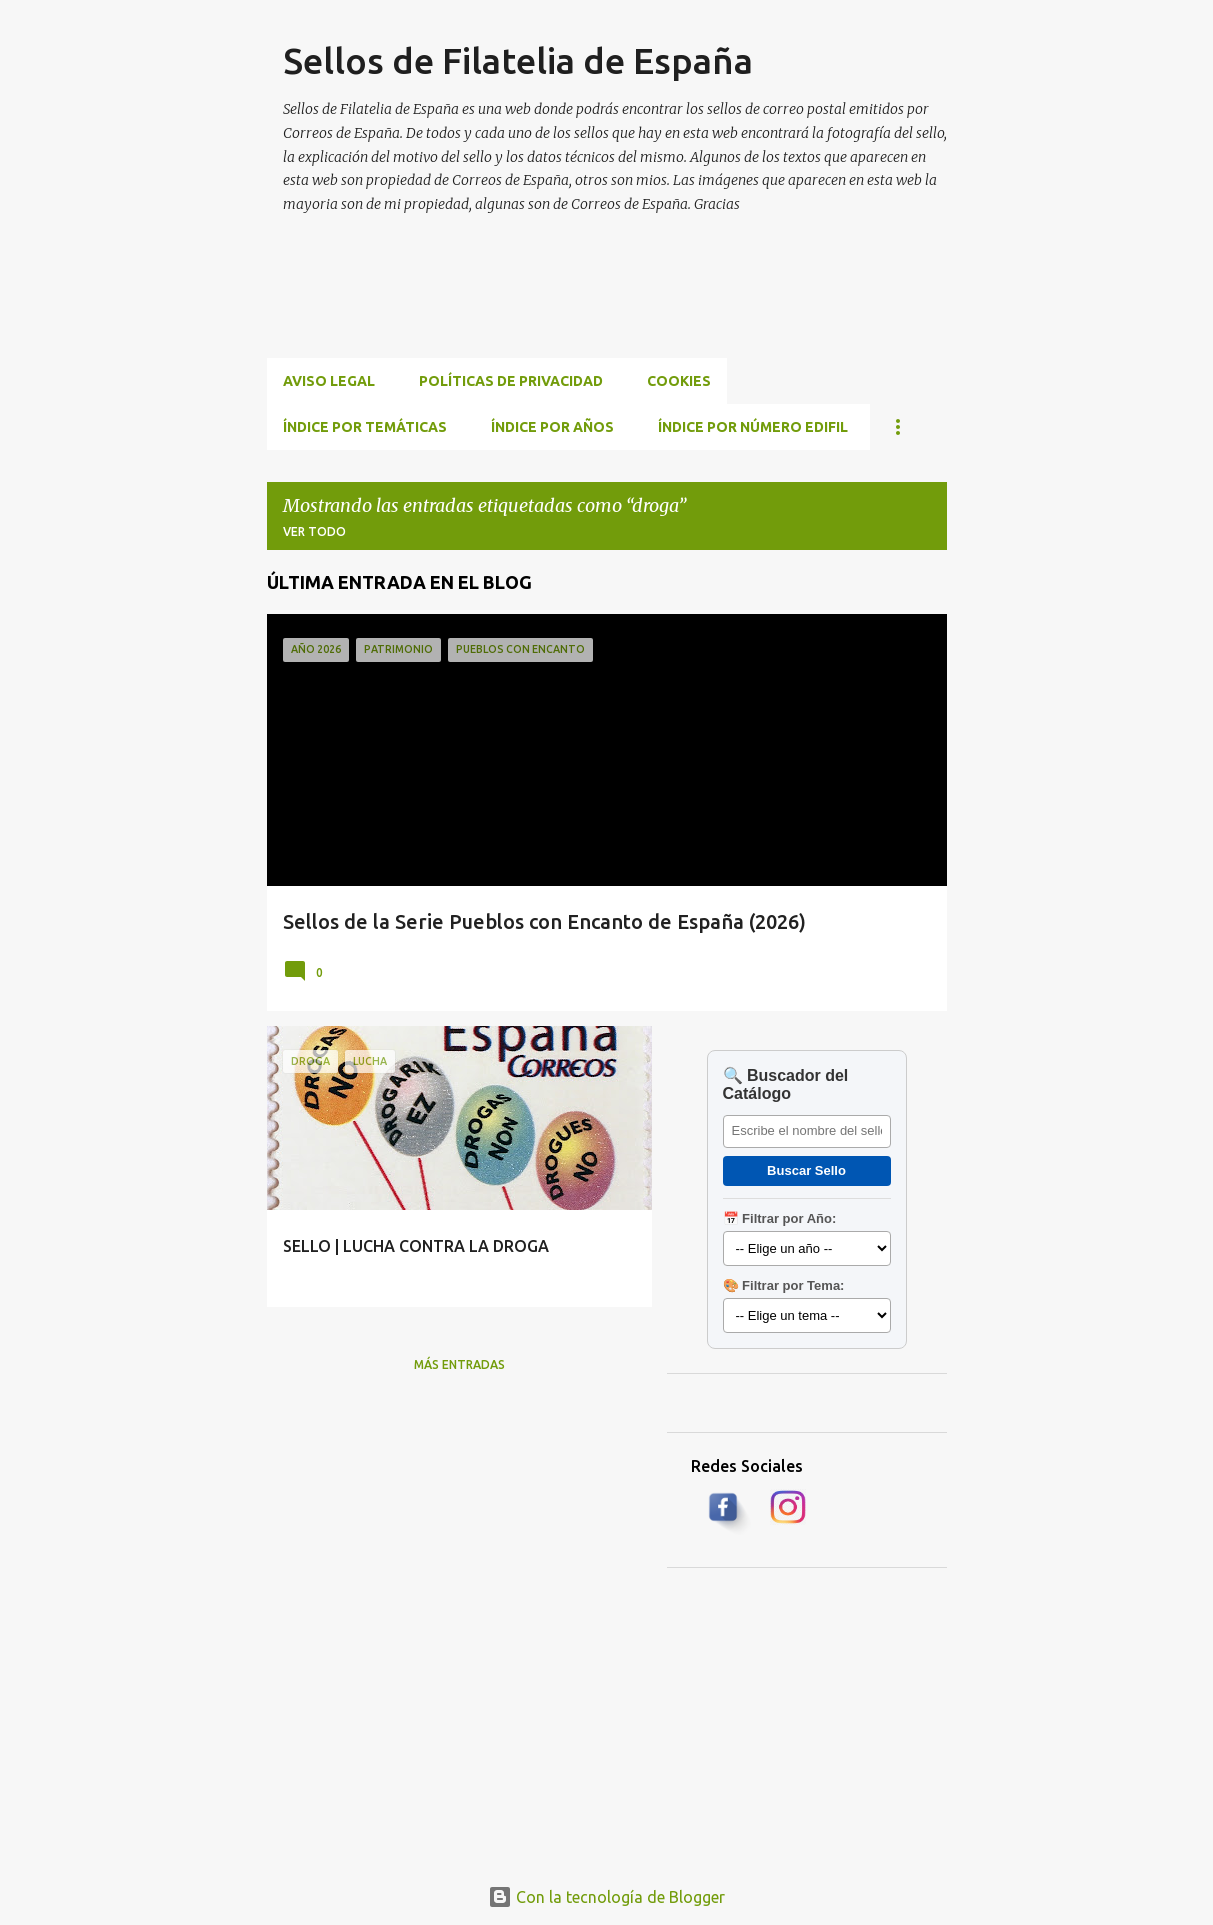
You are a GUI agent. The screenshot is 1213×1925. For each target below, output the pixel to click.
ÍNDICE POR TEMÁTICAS (365, 427)
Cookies (679, 381)
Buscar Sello (806, 1170)
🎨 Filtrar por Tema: (784, 1285)
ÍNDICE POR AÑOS (552, 427)
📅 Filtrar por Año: (780, 1218)
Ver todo (314, 531)
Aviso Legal (329, 381)
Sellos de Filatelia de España (518, 60)
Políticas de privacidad (511, 381)
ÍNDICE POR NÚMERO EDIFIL (753, 427)
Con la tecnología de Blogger (606, 1897)
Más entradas (459, 1364)
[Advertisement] (631, 310)
